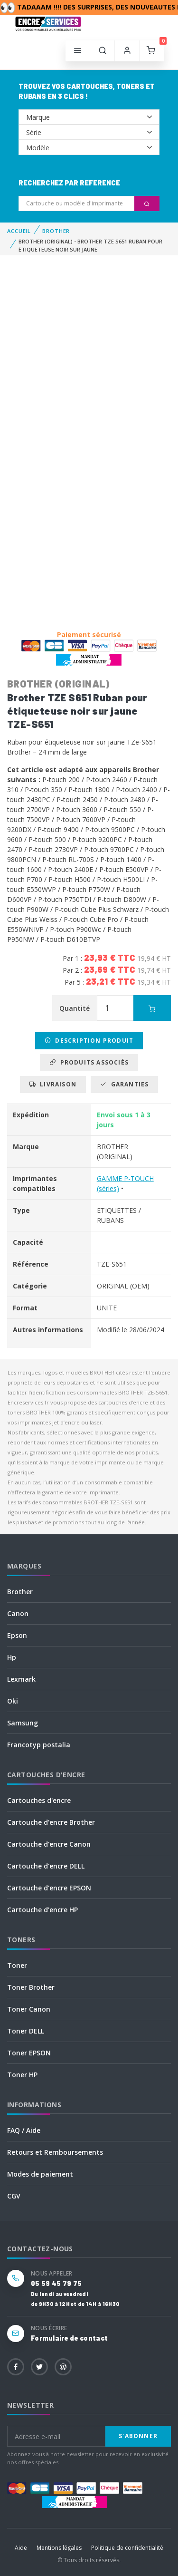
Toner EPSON (29, 2052)
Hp (11, 1657)
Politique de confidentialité (127, 2548)
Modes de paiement (40, 2174)
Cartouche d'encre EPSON (49, 1887)
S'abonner (138, 2436)
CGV (13, 2195)
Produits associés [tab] (89, 1062)
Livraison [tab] (52, 1084)
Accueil (19, 230)
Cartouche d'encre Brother (51, 1822)
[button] (102, 50)
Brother (20, 1591)
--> (89, 117)
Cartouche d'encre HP (42, 1909)
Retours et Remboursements (55, 2152)
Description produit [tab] (89, 1040)
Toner (17, 1965)
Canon (17, 1613)
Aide (21, 2548)
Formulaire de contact (69, 2338)
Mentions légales (59, 2548)
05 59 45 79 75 (56, 2283)
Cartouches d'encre (39, 1800)
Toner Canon (28, 2009)
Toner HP (22, 2074)
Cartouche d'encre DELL (45, 1865)
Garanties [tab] (124, 1084)
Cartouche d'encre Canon (49, 1844)
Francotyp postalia (38, 1744)
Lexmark (21, 1679)
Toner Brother (31, 1987)
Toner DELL (25, 2030)
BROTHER (56, 230)
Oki (12, 1700)
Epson (17, 1635)
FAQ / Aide (23, 2130)
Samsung (22, 1722)
